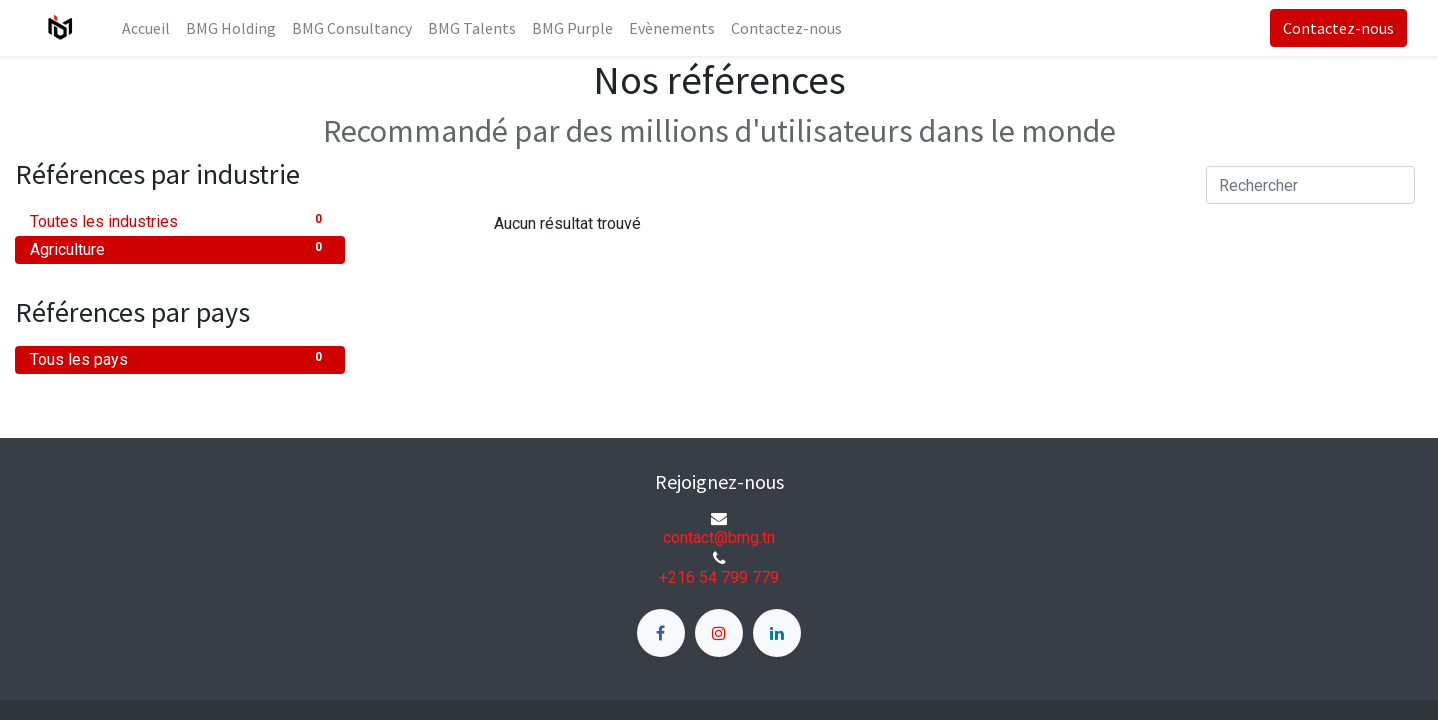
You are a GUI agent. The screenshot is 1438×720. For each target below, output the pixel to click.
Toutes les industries (180, 220)
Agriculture (180, 248)
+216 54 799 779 (719, 577)
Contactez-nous (1338, 28)
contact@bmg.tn (719, 537)
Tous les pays (180, 358)
